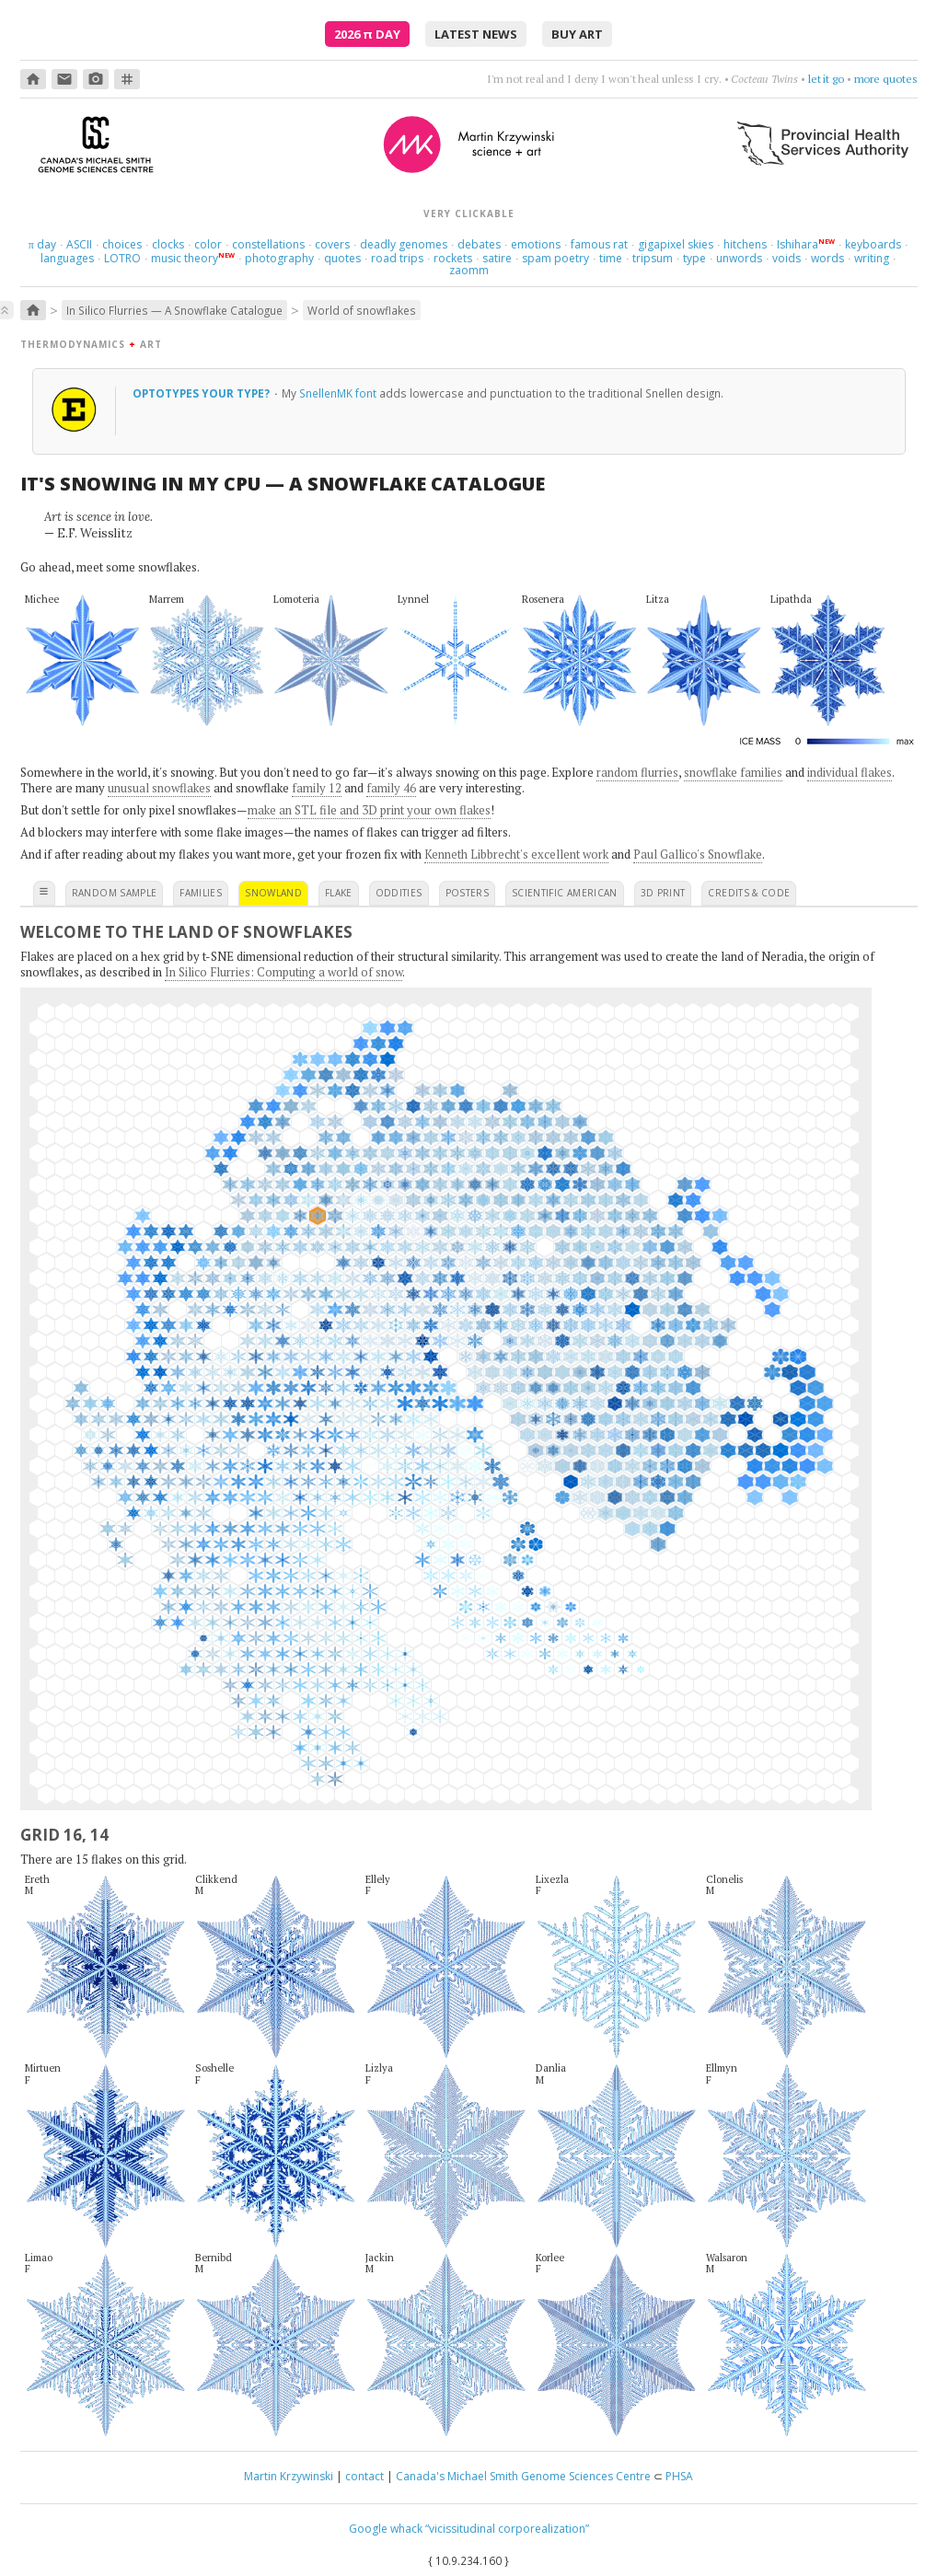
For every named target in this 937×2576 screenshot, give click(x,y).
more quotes (886, 79)
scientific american (565, 892)
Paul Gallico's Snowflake (697, 854)
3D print (663, 892)
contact (364, 2476)
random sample (114, 892)
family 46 (391, 788)
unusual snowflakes (159, 788)
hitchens (745, 244)
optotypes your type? (202, 393)
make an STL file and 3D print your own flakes (369, 810)
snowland (273, 892)
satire (497, 258)
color (208, 244)
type (694, 258)
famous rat (599, 244)
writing (871, 258)
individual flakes (849, 772)
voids (786, 258)
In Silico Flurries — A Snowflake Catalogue (174, 310)
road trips (397, 258)
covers (332, 244)
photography (279, 258)
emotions (536, 244)
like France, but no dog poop (776, 79)
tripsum (652, 258)
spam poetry (555, 258)
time (610, 258)
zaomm (469, 270)
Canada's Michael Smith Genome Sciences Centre (523, 2476)
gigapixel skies (675, 244)
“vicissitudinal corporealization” (507, 2528)
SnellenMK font (337, 393)
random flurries (637, 772)
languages (67, 258)
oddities (399, 892)
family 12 (316, 788)
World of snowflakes (361, 310)
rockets (453, 258)
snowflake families (733, 772)
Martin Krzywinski (288, 2476)
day (42, 244)
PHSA (679, 2476)
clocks (168, 244)
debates (479, 244)
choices (122, 244)
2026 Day (367, 34)
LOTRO (122, 258)
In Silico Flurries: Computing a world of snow (283, 972)
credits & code (749, 892)
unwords (739, 258)
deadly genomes (403, 244)
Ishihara (797, 244)
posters (467, 892)
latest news (475, 34)
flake (339, 892)
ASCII (79, 244)
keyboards (873, 244)
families (200, 892)
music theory (184, 258)
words (827, 258)
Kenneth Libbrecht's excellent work (516, 854)
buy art (577, 34)
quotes (342, 258)
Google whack (385, 2528)
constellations (268, 244)
